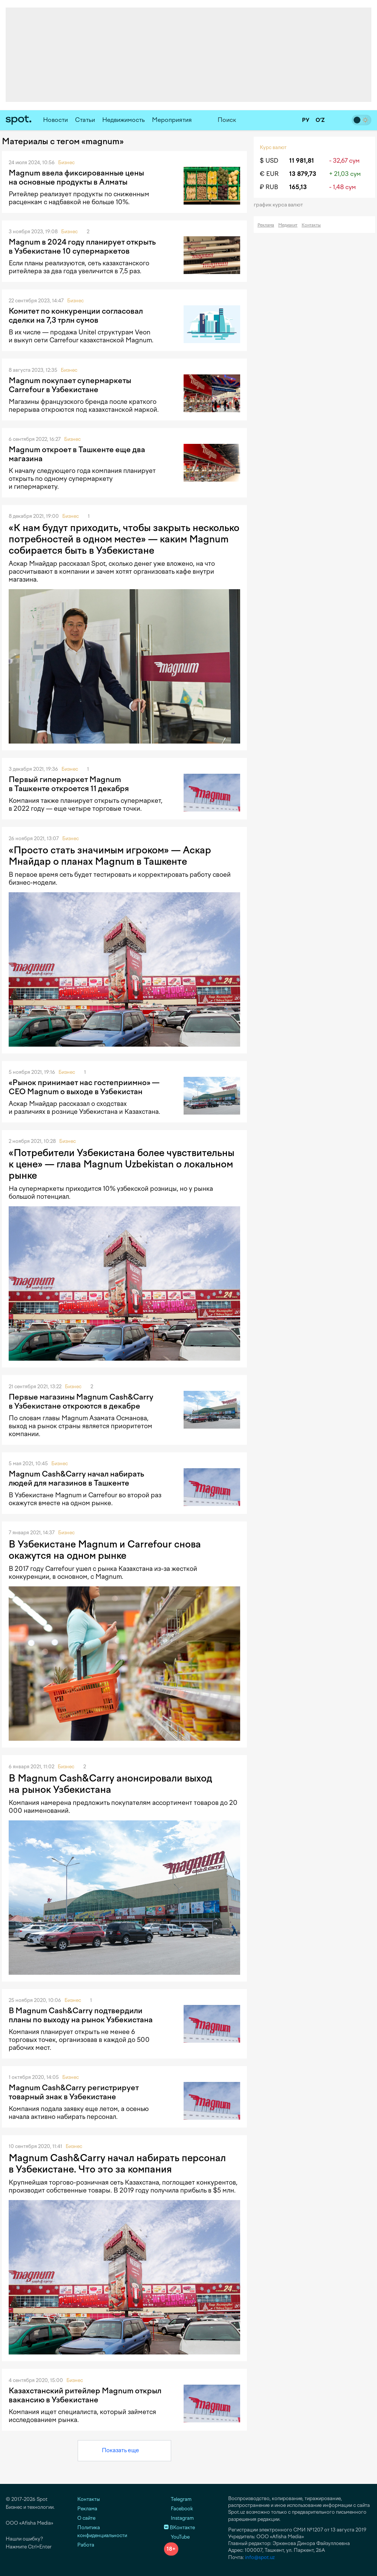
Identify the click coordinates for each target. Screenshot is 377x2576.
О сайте (86, 2518)
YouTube (177, 2537)
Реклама (265, 225)
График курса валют (281, 205)
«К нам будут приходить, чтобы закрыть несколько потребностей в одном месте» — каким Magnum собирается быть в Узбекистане (124, 539)
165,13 (298, 187)
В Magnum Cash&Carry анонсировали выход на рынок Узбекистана (110, 1783)
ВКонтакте (179, 2527)
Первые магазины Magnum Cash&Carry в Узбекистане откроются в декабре (81, 1401)
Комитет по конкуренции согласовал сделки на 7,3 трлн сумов (76, 315)
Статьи (85, 119)
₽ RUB (269, 187)
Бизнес (66, 162)
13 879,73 (302, 173)
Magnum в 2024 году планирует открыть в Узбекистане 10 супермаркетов (82, 246)
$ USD (269, 160)
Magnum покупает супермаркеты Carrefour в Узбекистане (70, 385)
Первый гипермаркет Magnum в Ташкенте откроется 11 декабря (69, 784)
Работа (85, 2545)
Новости (55, 119)
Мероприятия (172, 119)
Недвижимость (123, 119)
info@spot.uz (260, 2557)
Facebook (178, 2508)
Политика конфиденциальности (102, 2531)
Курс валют (273, 147)
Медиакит (287, 225)
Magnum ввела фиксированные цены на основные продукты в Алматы (76, 177)
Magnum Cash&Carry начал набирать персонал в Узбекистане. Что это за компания (117, 2163)
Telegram (178, 2499)
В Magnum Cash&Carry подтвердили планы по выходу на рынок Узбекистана (81, 2015)
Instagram (179, 2518)
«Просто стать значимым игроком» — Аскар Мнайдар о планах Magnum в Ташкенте (110, 855)
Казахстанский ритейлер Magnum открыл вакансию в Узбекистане (85, 2395)
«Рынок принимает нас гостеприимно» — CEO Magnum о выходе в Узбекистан (84, 1087)
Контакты (311, 225)
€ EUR (269, 173)
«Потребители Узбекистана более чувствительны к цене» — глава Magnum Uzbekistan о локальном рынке (121, 1164)
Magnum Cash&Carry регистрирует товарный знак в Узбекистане (74, 2092)
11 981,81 (301, 160)
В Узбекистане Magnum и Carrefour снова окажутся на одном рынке (105, 1549)
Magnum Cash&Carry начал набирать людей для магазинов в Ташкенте (76, 1478)
